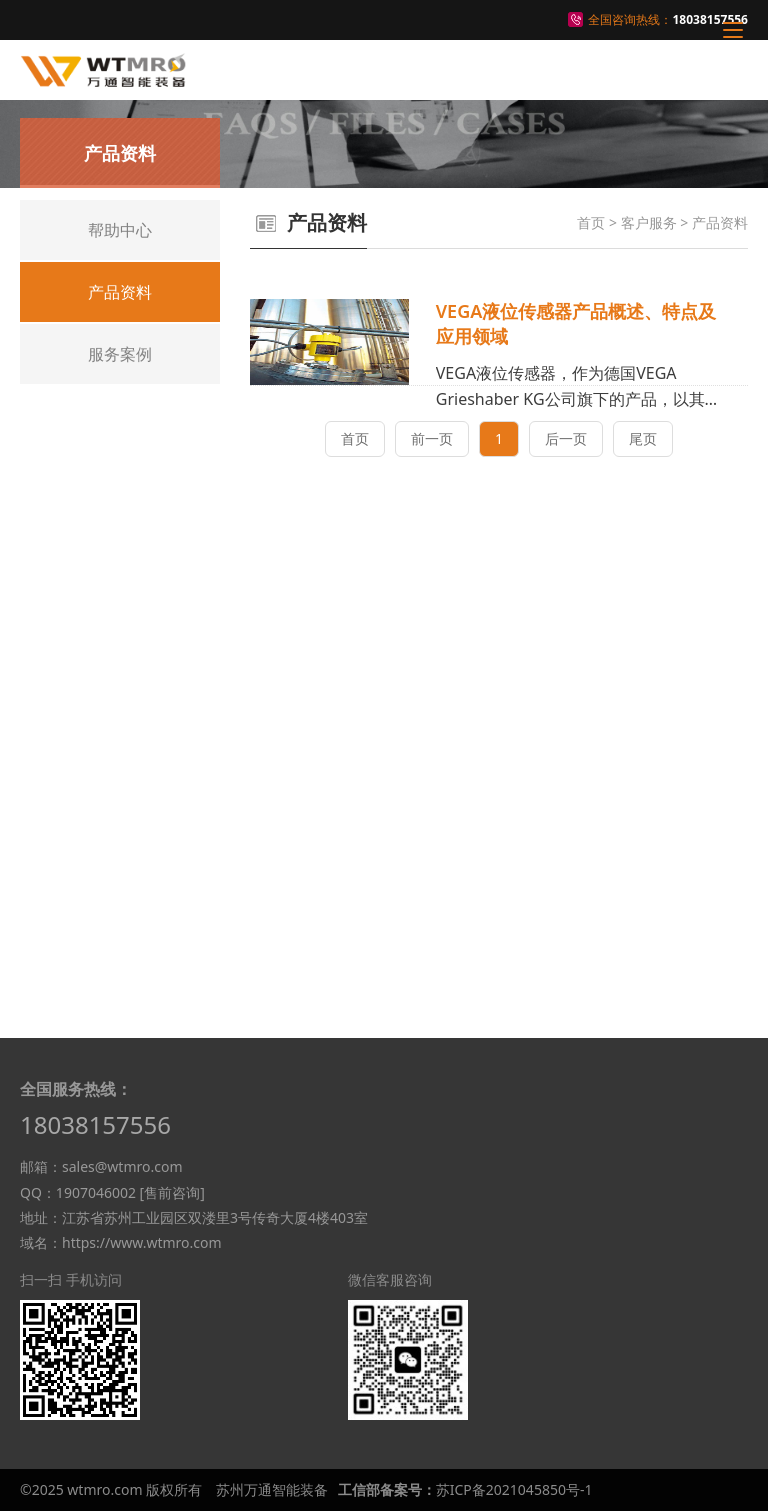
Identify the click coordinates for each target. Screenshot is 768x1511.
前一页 (432, 438)
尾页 (643, 438)
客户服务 (649, 222)
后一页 (566, 438)
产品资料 (720, 222)
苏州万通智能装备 (272, 1489)
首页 (591, 222)
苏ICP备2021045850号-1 (514, 1489)
